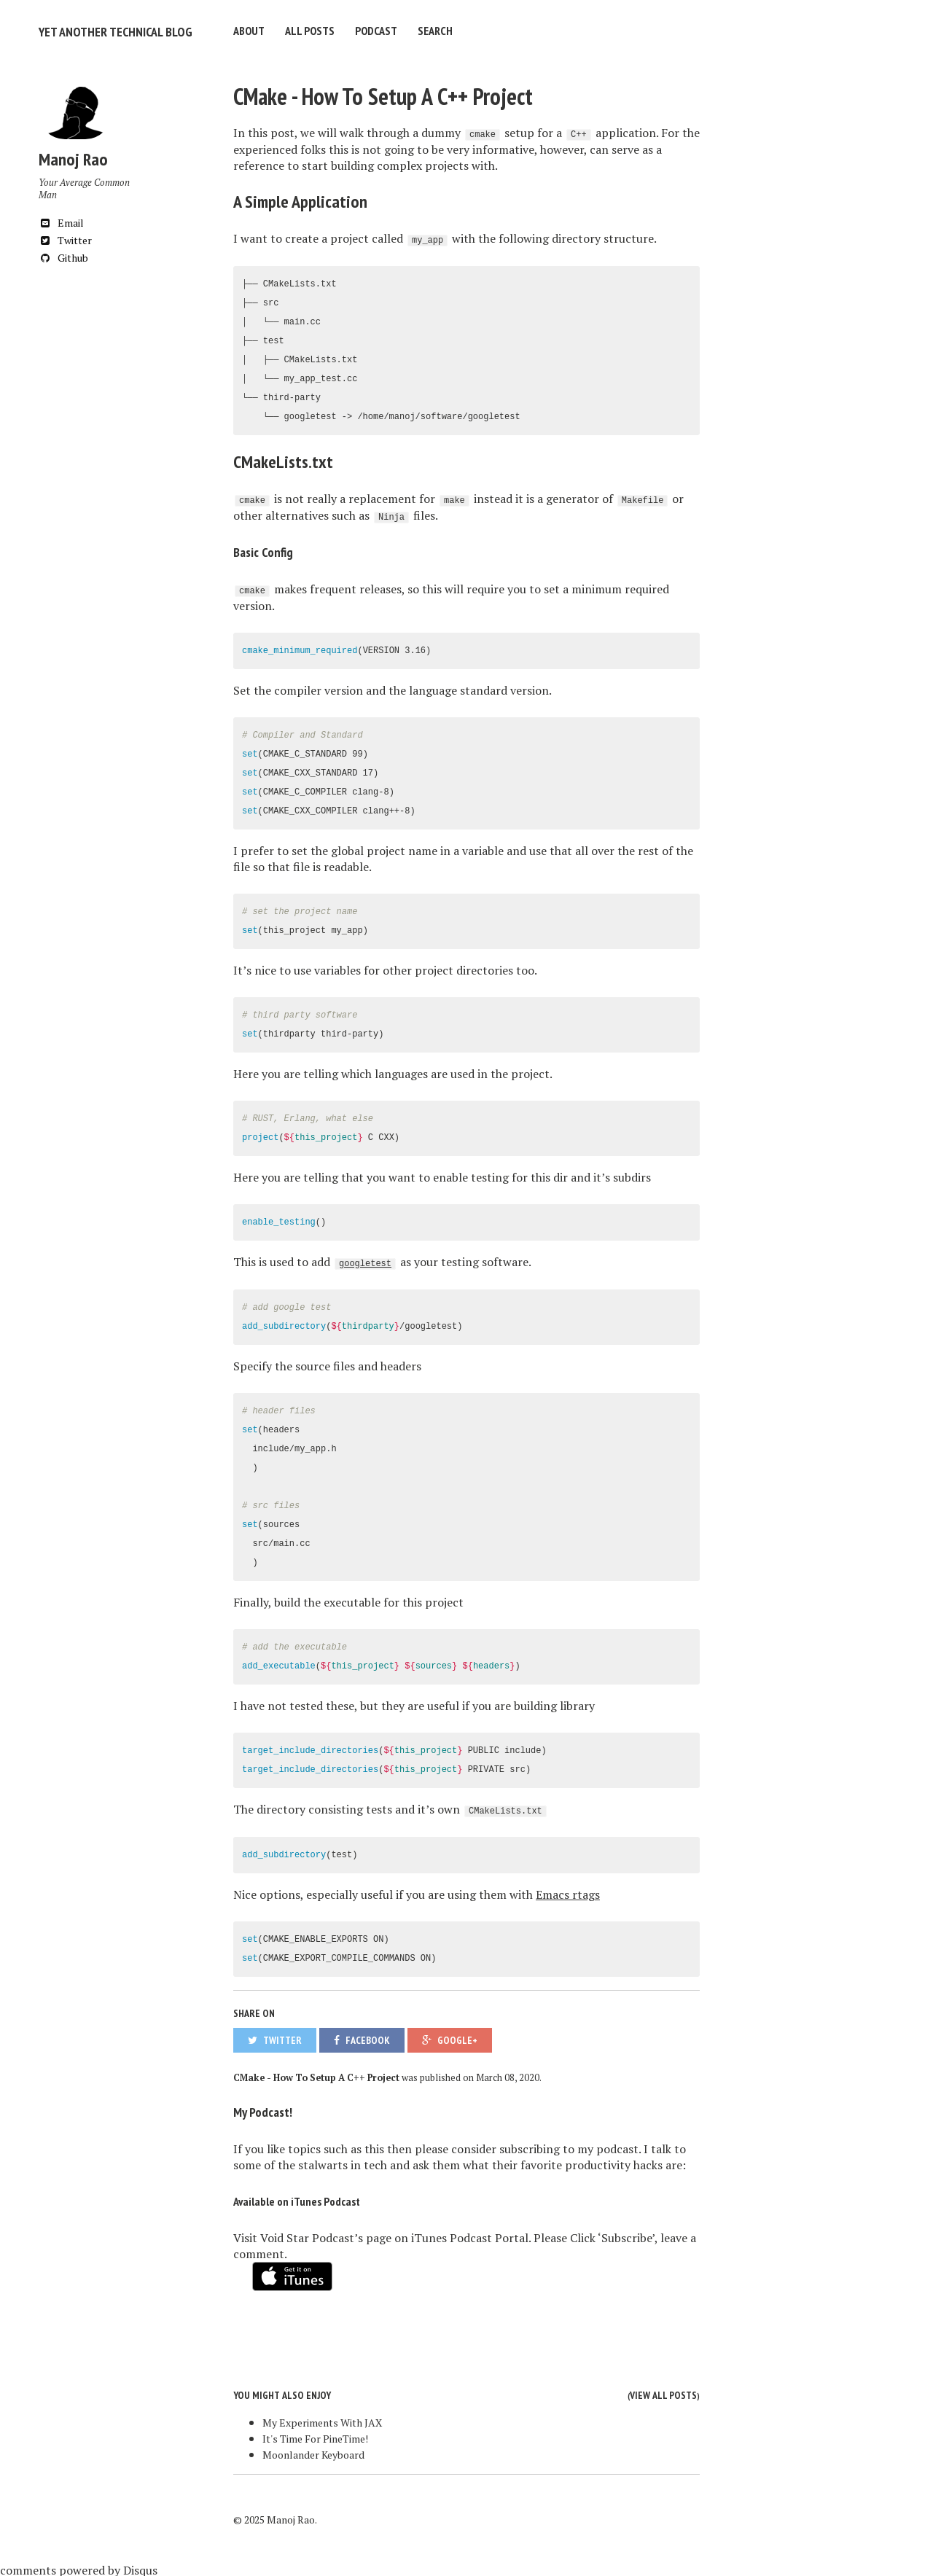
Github (63, 255)
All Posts (310, 30)
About (249, 30)
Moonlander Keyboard (313, 2452)
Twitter (65, 238)
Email (61, 220)
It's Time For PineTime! (315, 2436)
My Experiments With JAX (322, 2420)
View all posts (663, 2393)
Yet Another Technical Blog (108, 30)
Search (435, 30)
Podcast (376, 30)
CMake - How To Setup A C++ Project (383, 94)
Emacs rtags (568, 1892)
